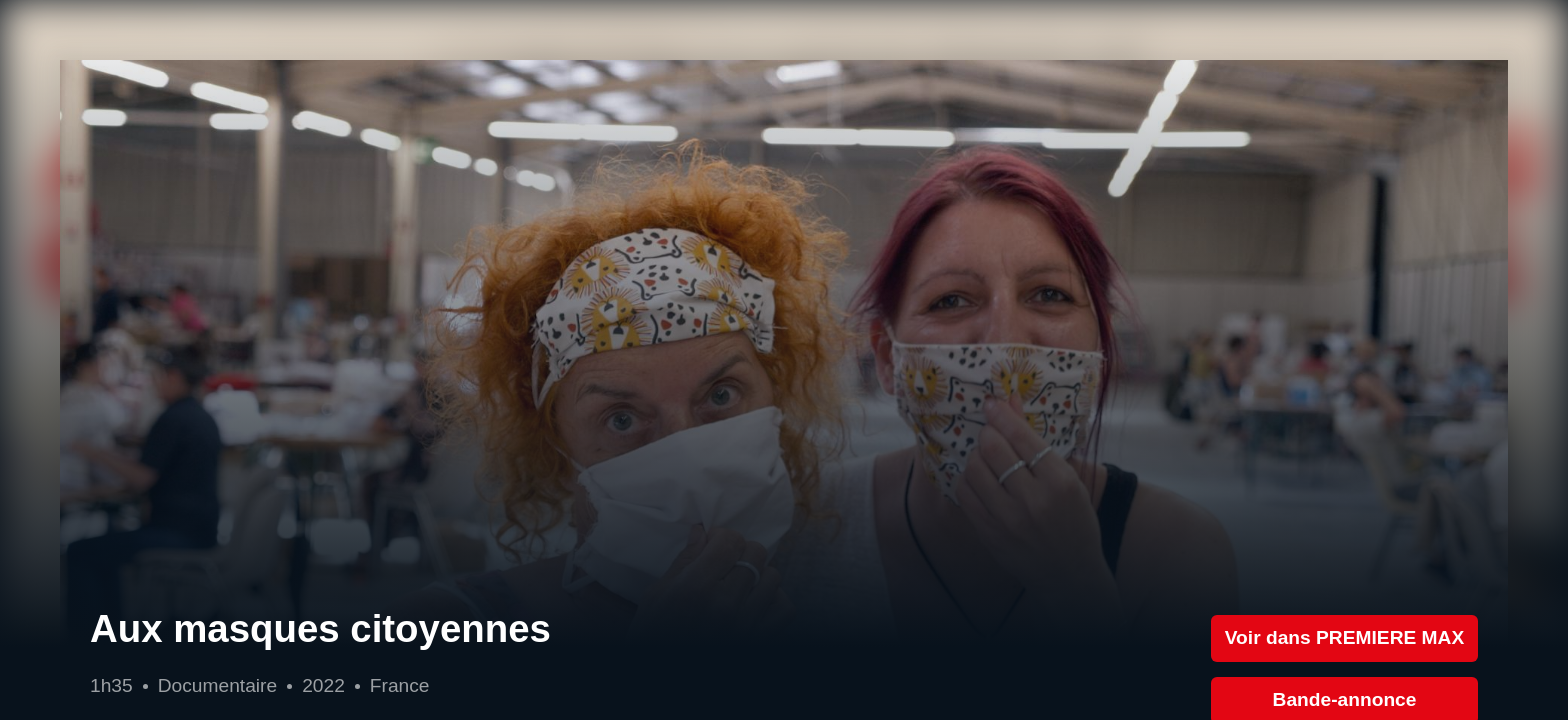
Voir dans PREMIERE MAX (1345, 637)
